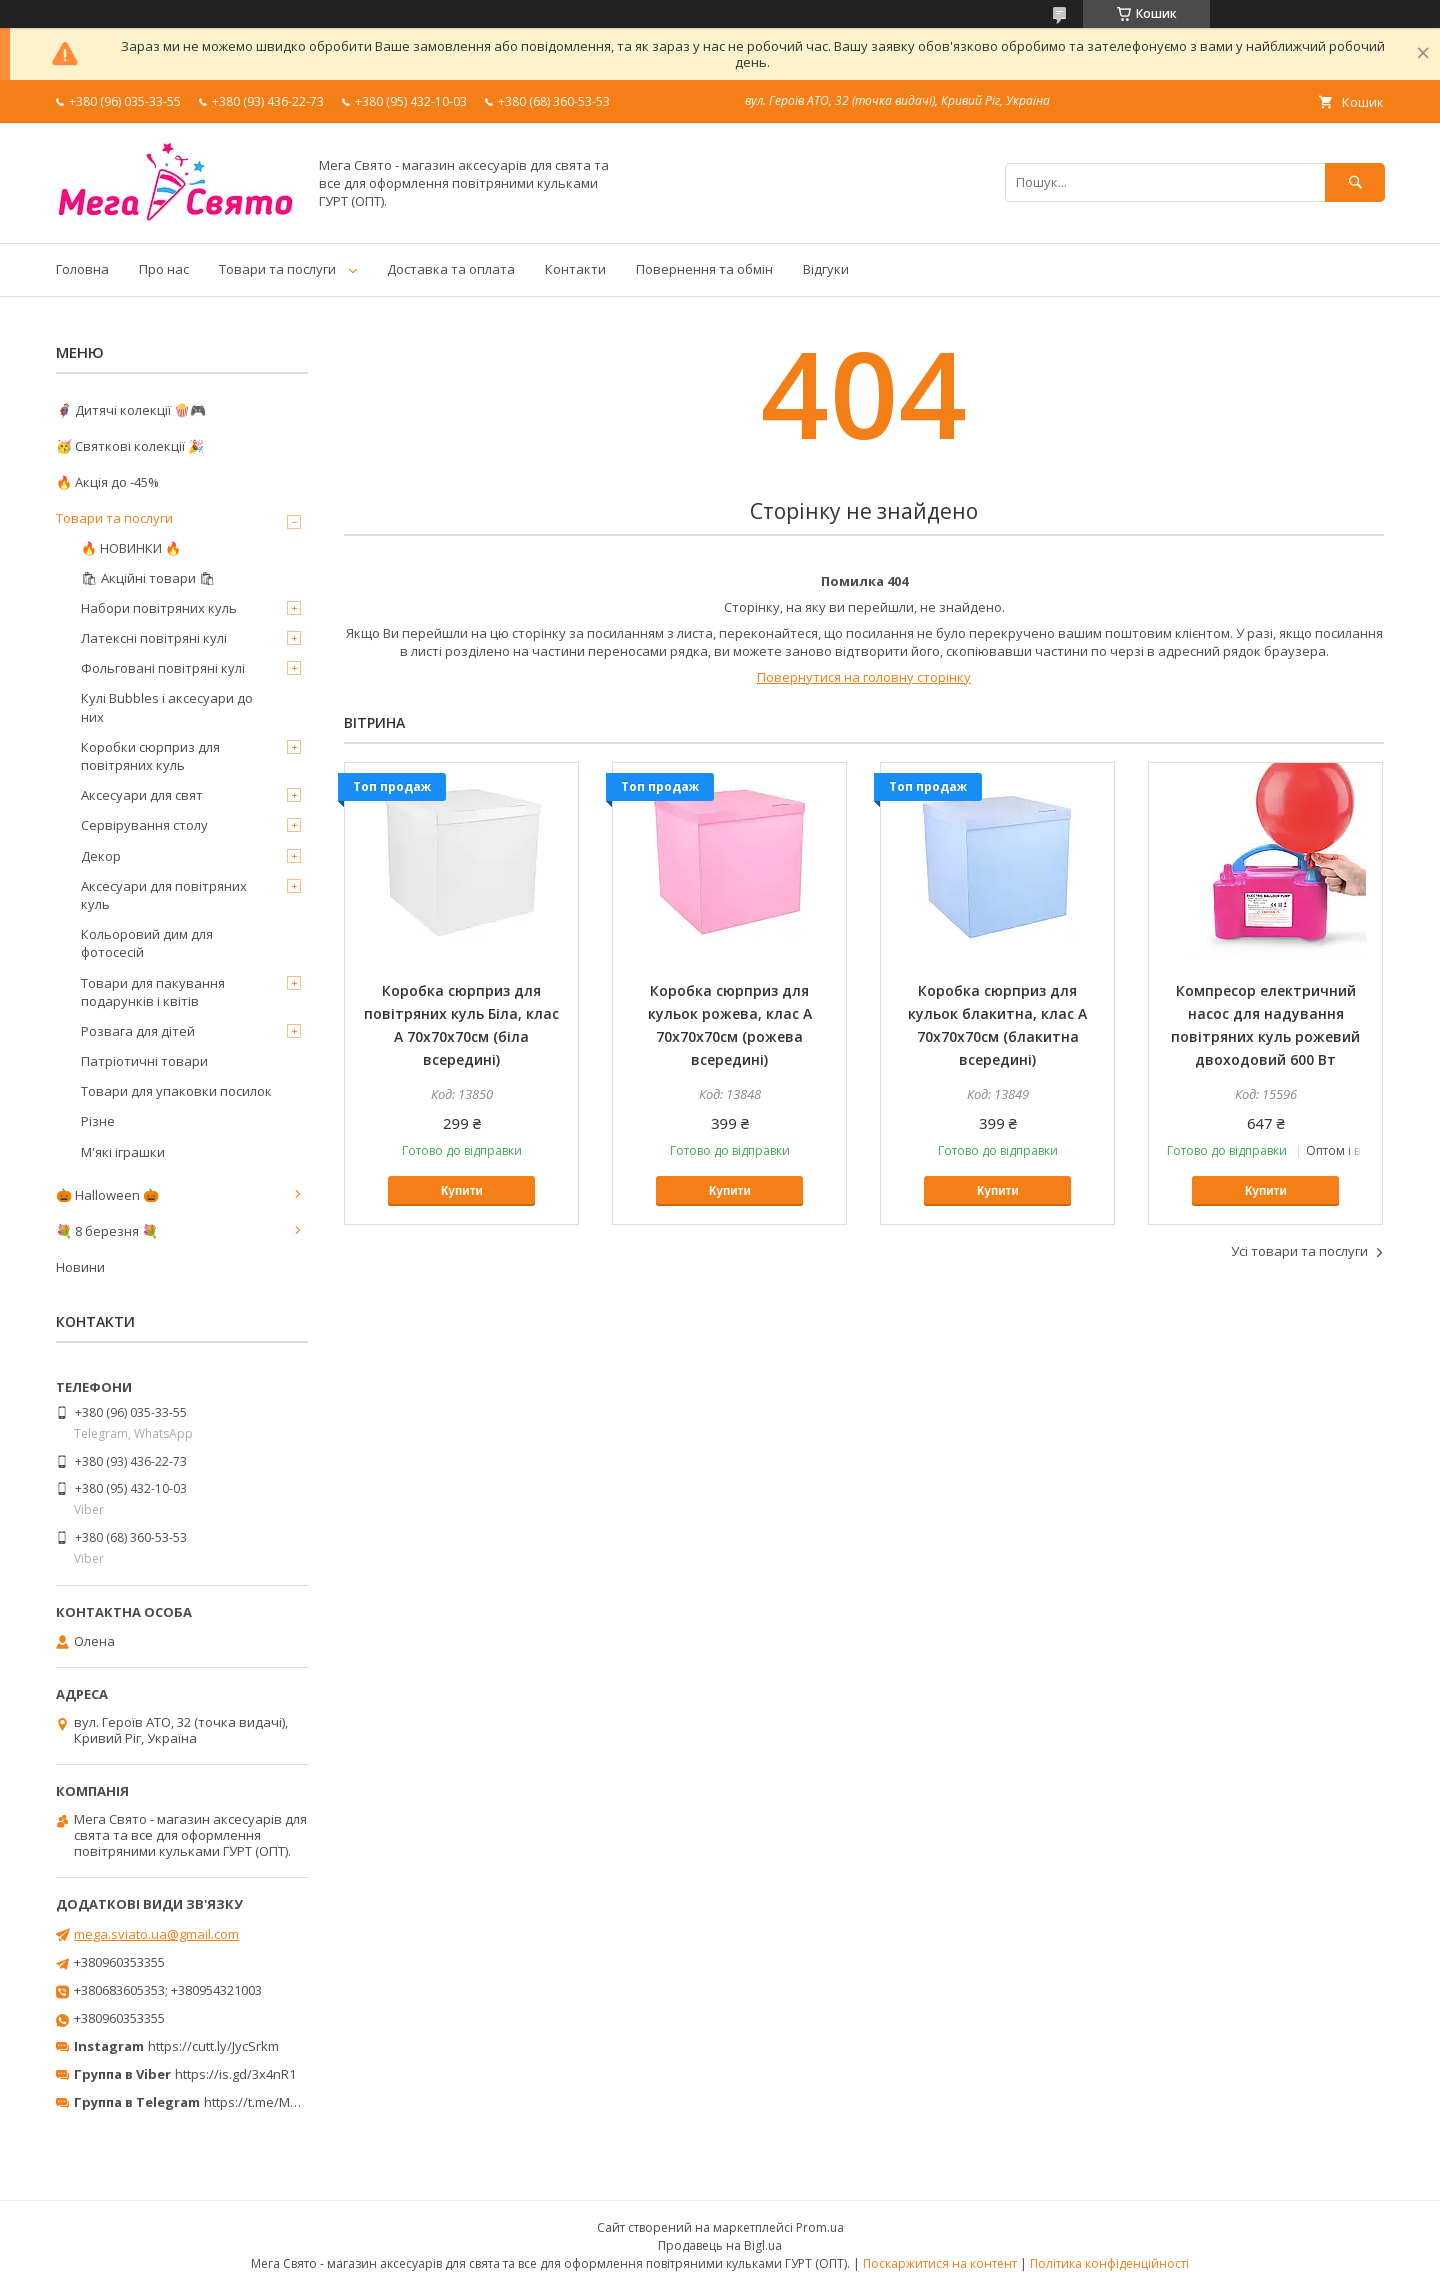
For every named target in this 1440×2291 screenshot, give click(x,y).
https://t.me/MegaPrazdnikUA (294, 2102)
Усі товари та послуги (1299, 1251)
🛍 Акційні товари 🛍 (148, 578)
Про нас (164, 269)
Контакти (575, 269)
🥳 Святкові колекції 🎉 (130, 446)
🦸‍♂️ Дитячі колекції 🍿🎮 (131, 410)
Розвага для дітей (138, 1031)
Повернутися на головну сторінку (864, 677)
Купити (462, 1191)
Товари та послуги (277, 269)
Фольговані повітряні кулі (163, 668)
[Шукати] (1355, 182)
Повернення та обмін (704, 269)
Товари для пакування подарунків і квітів (153, 992)
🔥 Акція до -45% (107, 482)
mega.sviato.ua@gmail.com (156, 1934)
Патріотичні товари (144, 1061)
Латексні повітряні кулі (154, 638)
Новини (80, 1267)
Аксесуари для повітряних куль (164, 895)
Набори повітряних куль (159, 608)
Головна (82, 269)
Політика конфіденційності (1109, 2263)
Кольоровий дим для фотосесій (147, 943)
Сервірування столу (144, 825)
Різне (98, 1121)
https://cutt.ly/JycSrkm (213, 2046)
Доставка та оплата (451, 269)
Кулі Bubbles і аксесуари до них (167, 707)
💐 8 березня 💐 (107, 1231)
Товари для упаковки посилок (176, 1091)
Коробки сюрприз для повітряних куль (150, 756)
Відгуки (826, 269)
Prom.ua (820, 2227)
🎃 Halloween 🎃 (107, 1195)
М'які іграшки (123, 1152)
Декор (101, 856)
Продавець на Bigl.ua (720, 2245)
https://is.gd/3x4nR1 (235, 2074)
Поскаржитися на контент (940, 2263)
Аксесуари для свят (142, 795)
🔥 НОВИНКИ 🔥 (131, 548)
